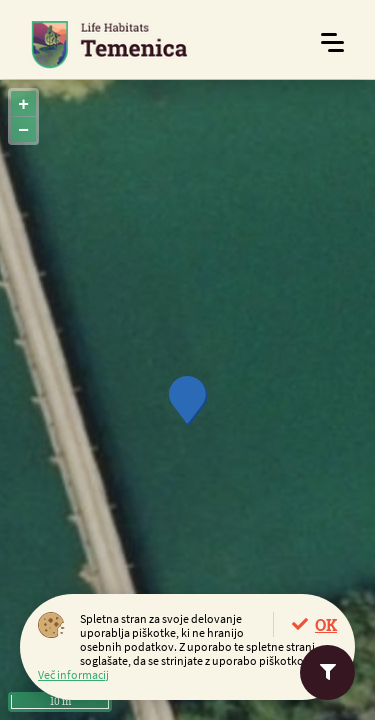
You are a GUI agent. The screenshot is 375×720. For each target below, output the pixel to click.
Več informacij (73, 674)
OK (326, 624)
